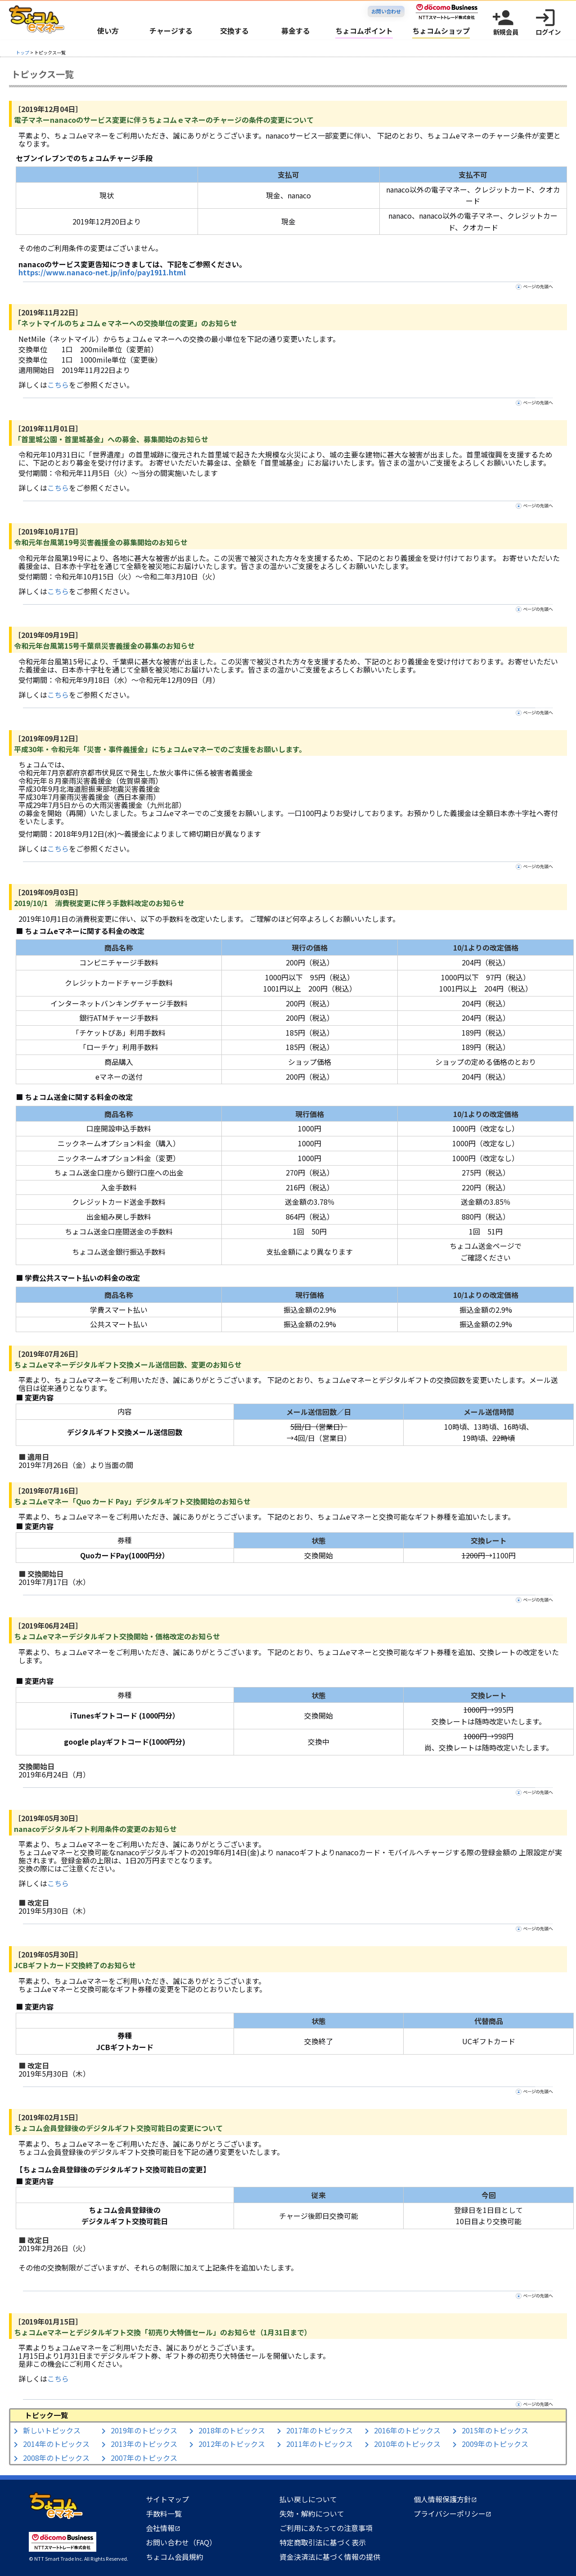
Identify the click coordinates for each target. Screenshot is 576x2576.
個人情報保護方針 (445, 2499)
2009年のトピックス (495, 2443)
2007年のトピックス (144, 2457)
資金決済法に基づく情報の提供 (329, 2556)
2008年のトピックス (56, 2457)
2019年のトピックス (144, 2430)
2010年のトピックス (407, 2443)
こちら (58, 384)
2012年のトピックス (231, 2443)
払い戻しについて (308, 2499)
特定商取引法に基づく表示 (322, 2542)
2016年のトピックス (407, 2430)
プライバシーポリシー (452, 2513)
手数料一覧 (164, 2513)
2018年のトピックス (231, 2430)
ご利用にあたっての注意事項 (326, 2527)
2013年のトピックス (144, 2443)
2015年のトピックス (495, 2430)
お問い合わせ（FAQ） (181, 2542)
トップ (22, 52)
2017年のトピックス (319, 2430)
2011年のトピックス (319, 2443)
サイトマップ (167, 2499)
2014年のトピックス (56, 2443)
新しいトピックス (52, 2430)
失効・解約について (311, 2513)
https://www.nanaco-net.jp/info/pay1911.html (102, 272)
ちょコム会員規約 (174, 2556)
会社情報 (163, 2527)
